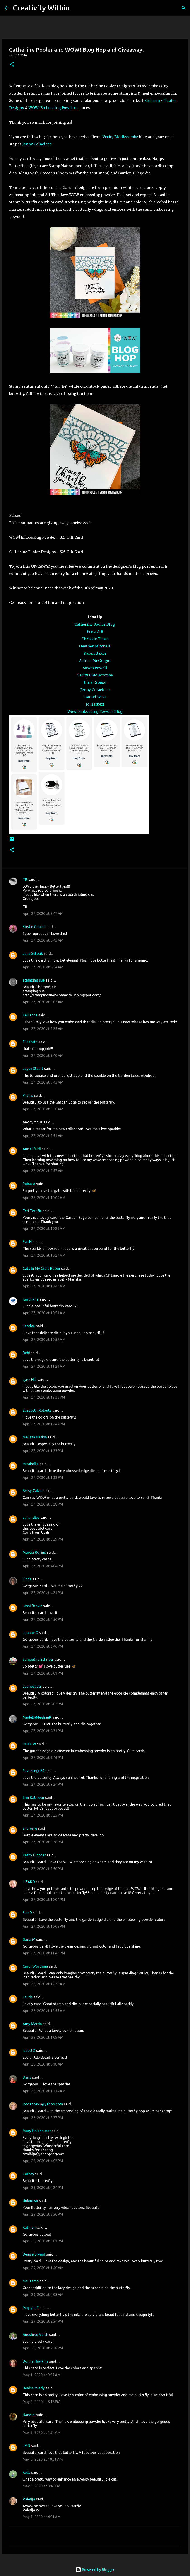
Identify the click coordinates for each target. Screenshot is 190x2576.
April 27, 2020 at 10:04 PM (44, 1899)
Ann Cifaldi (32, 1149)
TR (25, 879)
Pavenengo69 (34, 1771)
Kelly (26, 2472)
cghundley (31, 1517)
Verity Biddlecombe (120, 136)
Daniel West (95, 697)
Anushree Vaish (35, 2334)
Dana (27, 2077)
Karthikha (30, 1299)
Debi (26, 1353)
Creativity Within (41, 8)
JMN (26, 2446)
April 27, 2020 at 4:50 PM (43, 1619)
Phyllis (28, 1095)
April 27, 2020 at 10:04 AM (44, 1198)
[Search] (76, 7)
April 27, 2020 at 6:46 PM (43, 1646)
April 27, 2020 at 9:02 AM (43, 1002)
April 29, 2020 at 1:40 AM (43, 2268)
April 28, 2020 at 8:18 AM (43, 2064)
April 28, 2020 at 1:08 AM (43, 2037)
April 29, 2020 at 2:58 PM (43, 2348)
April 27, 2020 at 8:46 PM (43, 1758)
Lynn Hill (29, 1379)
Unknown (30, 2201)
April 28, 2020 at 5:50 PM (43, 2214)
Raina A (29, 1184)
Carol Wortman (35, 1966)
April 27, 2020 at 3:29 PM (43, 1539)
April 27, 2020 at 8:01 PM (43, 1673)
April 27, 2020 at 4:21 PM (43, 1593)
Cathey (28, 2174)
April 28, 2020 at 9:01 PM (43, 2241)
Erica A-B (95, 631)
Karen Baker (95, 653)
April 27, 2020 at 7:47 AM (43, 913)
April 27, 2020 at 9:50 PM (43, 1869)
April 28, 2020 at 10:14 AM (44, 2091)
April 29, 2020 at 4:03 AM (43, 2295)
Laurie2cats (32, 1686)
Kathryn (29, 2227)
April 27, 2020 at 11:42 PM (44, 1953)
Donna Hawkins (35, 2361)
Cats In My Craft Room (41, 1268)
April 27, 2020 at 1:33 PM (43, 1451)
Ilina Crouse (95, 682)
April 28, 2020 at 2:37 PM (43, 2118)
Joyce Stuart (33, 1069)
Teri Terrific (32, 1211)
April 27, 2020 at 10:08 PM (44, 1926)
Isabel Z (29, 2051)
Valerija (29, 2499)
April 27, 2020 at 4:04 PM (43, 1566)
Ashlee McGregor (95, 660)
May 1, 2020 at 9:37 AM (42, 2375)
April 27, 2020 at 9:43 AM (43, 1082)
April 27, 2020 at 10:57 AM (44, 1340)
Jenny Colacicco (37, 144)
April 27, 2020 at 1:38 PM (43, 1477)
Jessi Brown (32, 1606)
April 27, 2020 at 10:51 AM (44, 1313)
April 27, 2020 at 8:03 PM (43, 1704)
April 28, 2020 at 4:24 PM (43, 2187)
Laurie (28, 1997)
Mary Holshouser (37, 2131)
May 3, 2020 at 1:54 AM (42, 2432)
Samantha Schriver (38, 1659)
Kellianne (30, 1015)
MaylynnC (31, 2308)
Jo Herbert (95, 704)
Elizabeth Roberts (37, 1410)
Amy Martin (32, 2024)
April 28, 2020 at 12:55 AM (44, 2011)
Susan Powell (95, 668)
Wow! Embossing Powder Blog (95, 711)
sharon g (30, 1828)
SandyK (29, 1326)
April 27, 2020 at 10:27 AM (44, 1255)
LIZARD (29, 1882)
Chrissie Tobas (95, 639)
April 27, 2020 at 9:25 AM (43, 1029)
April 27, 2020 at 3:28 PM (43, 1504)
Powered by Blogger (95, 2570)
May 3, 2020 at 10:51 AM (43, 2459)
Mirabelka (31, 1464)
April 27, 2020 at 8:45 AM (43, 940)
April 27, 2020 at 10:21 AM (44, 1228)
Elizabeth (30, 1042)
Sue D (27, 1913)
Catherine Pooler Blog (95, 624)
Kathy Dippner (34, 1855)
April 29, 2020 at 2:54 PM (43, 2321)
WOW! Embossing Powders (53, 107)
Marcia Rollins (34, 1552)
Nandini (29, 2415)
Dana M (29, 1939)
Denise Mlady (34, 2388)
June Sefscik (33, 953)
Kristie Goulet (34, 927)
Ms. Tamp (31, 2281)
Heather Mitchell (95, 646)
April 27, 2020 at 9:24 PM (43, 1784)
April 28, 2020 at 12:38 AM (44, 1984)
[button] (11, 65)
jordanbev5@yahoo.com (43, 2104)
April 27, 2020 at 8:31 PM (43, 1731)
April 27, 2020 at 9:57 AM (43, 1171)
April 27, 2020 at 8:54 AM (43, 967)
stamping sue (34, 980)
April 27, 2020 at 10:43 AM (44, 1286)
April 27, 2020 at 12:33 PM (44, 1397)
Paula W (29, 1744)
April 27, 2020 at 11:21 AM (44, 1366)
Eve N (27, 1242)
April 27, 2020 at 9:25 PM (43, 1815)
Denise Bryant (34, 2254)
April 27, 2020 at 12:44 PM (44, 1424)
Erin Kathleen (33, 1797)
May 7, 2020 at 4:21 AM (42, 2517)
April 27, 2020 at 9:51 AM (43, 1136)
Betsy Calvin (33, 1491)
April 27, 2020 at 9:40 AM (43, 1055)
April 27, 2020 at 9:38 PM (43, 1842)
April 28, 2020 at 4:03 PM (43, 2161)
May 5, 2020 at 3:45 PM (41, 2486)
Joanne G (30, 1633)
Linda (27, 1579)
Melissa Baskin (35, 1437)
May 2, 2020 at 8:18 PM (41, 2402)
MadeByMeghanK (37, 1717)
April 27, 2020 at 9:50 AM (43, 1109)
